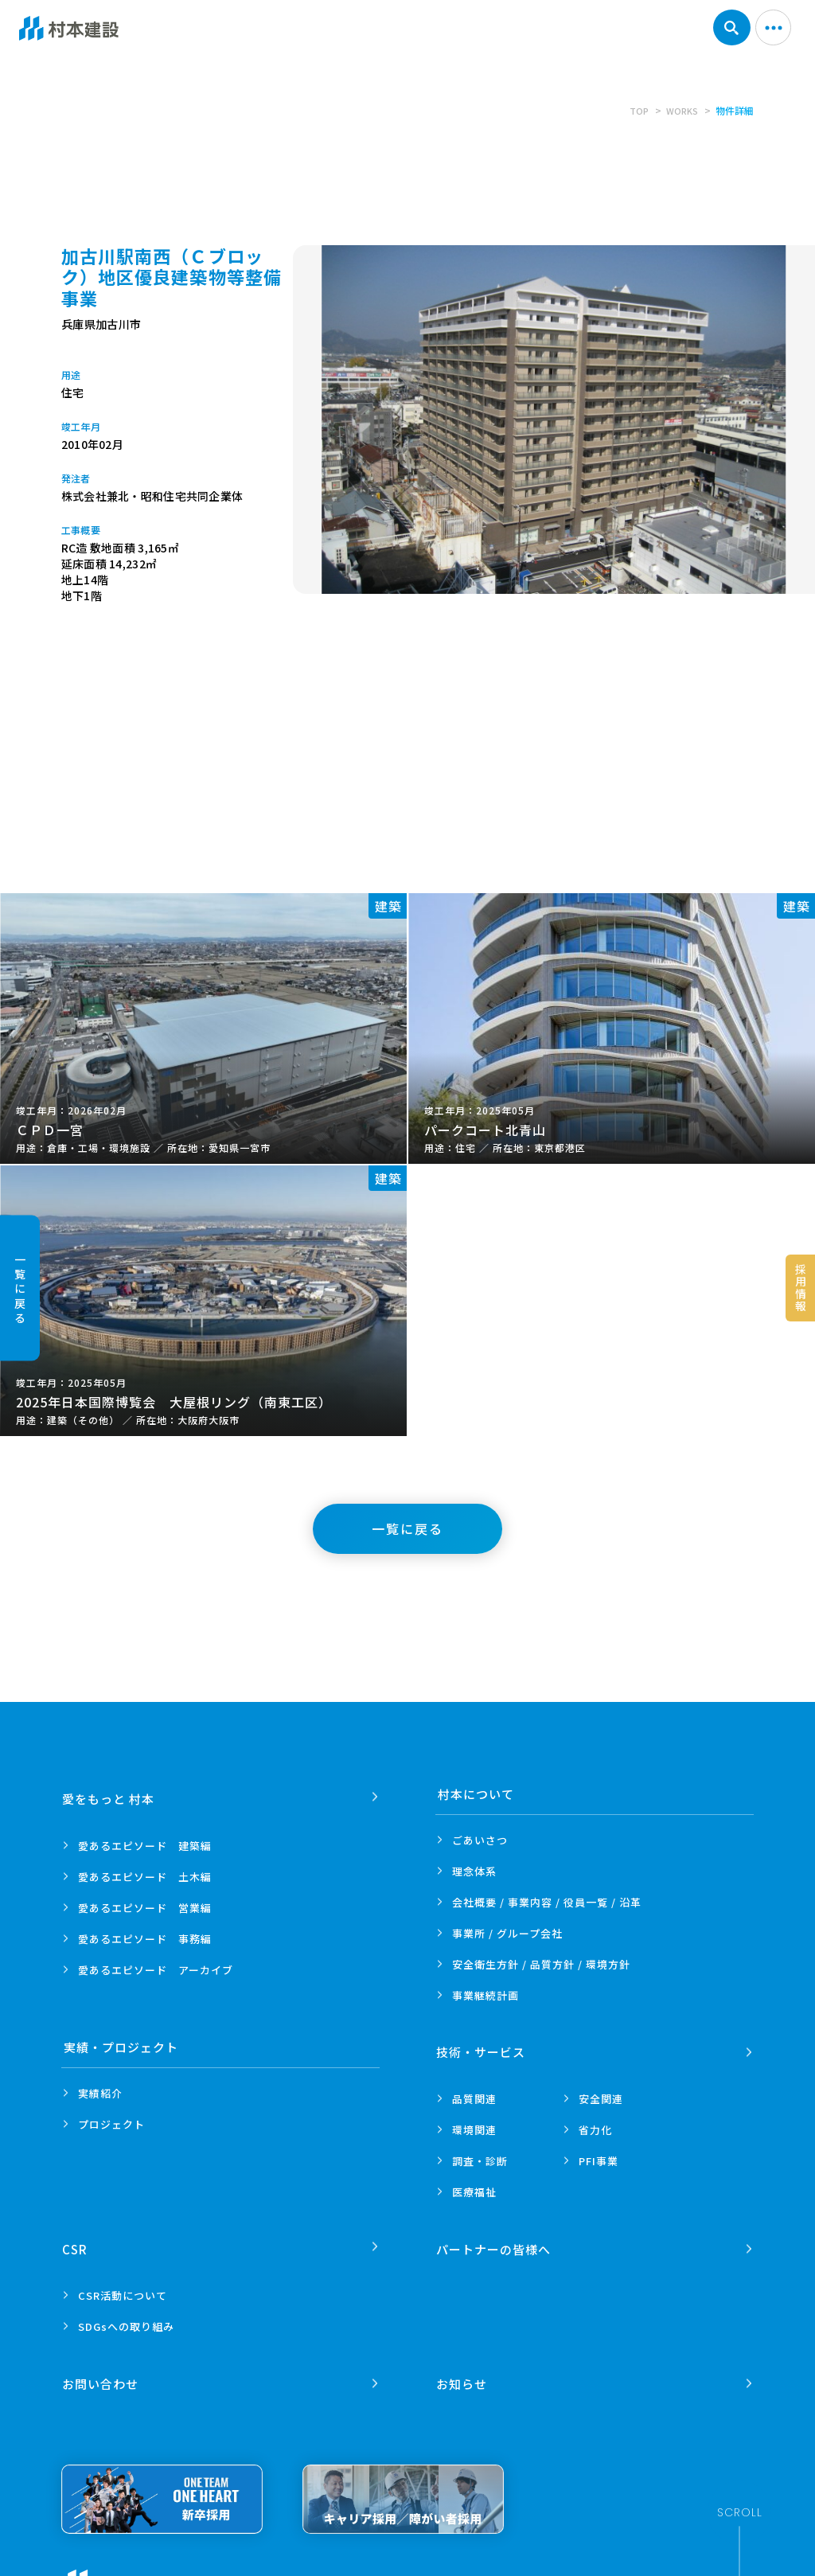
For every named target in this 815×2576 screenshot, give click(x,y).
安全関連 (601, 2093)
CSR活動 (122, 2284)
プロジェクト (111, 2124)
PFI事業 (598, 2155)
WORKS (681, 110)
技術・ (482, 2047)
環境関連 (474, 2124)
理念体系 (474, 1871)
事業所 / (507, 1933)
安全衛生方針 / (541, 1964)
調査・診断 (480, 2155)
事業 (485, 1995)
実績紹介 (100, 2093)
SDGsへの (126, 2315)
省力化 (595, 2124)
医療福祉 (474, 2186)
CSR (76, 2238)
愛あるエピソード (145, 1840)
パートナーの (495, 2238)
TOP (636, 110)
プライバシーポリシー (267, 2568)
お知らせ (463, 2367)
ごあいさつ (480, 1840)
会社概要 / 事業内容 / (546, 1902)
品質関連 (474, 2093)
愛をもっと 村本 (110, 1794)
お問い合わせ (102, 2367)
